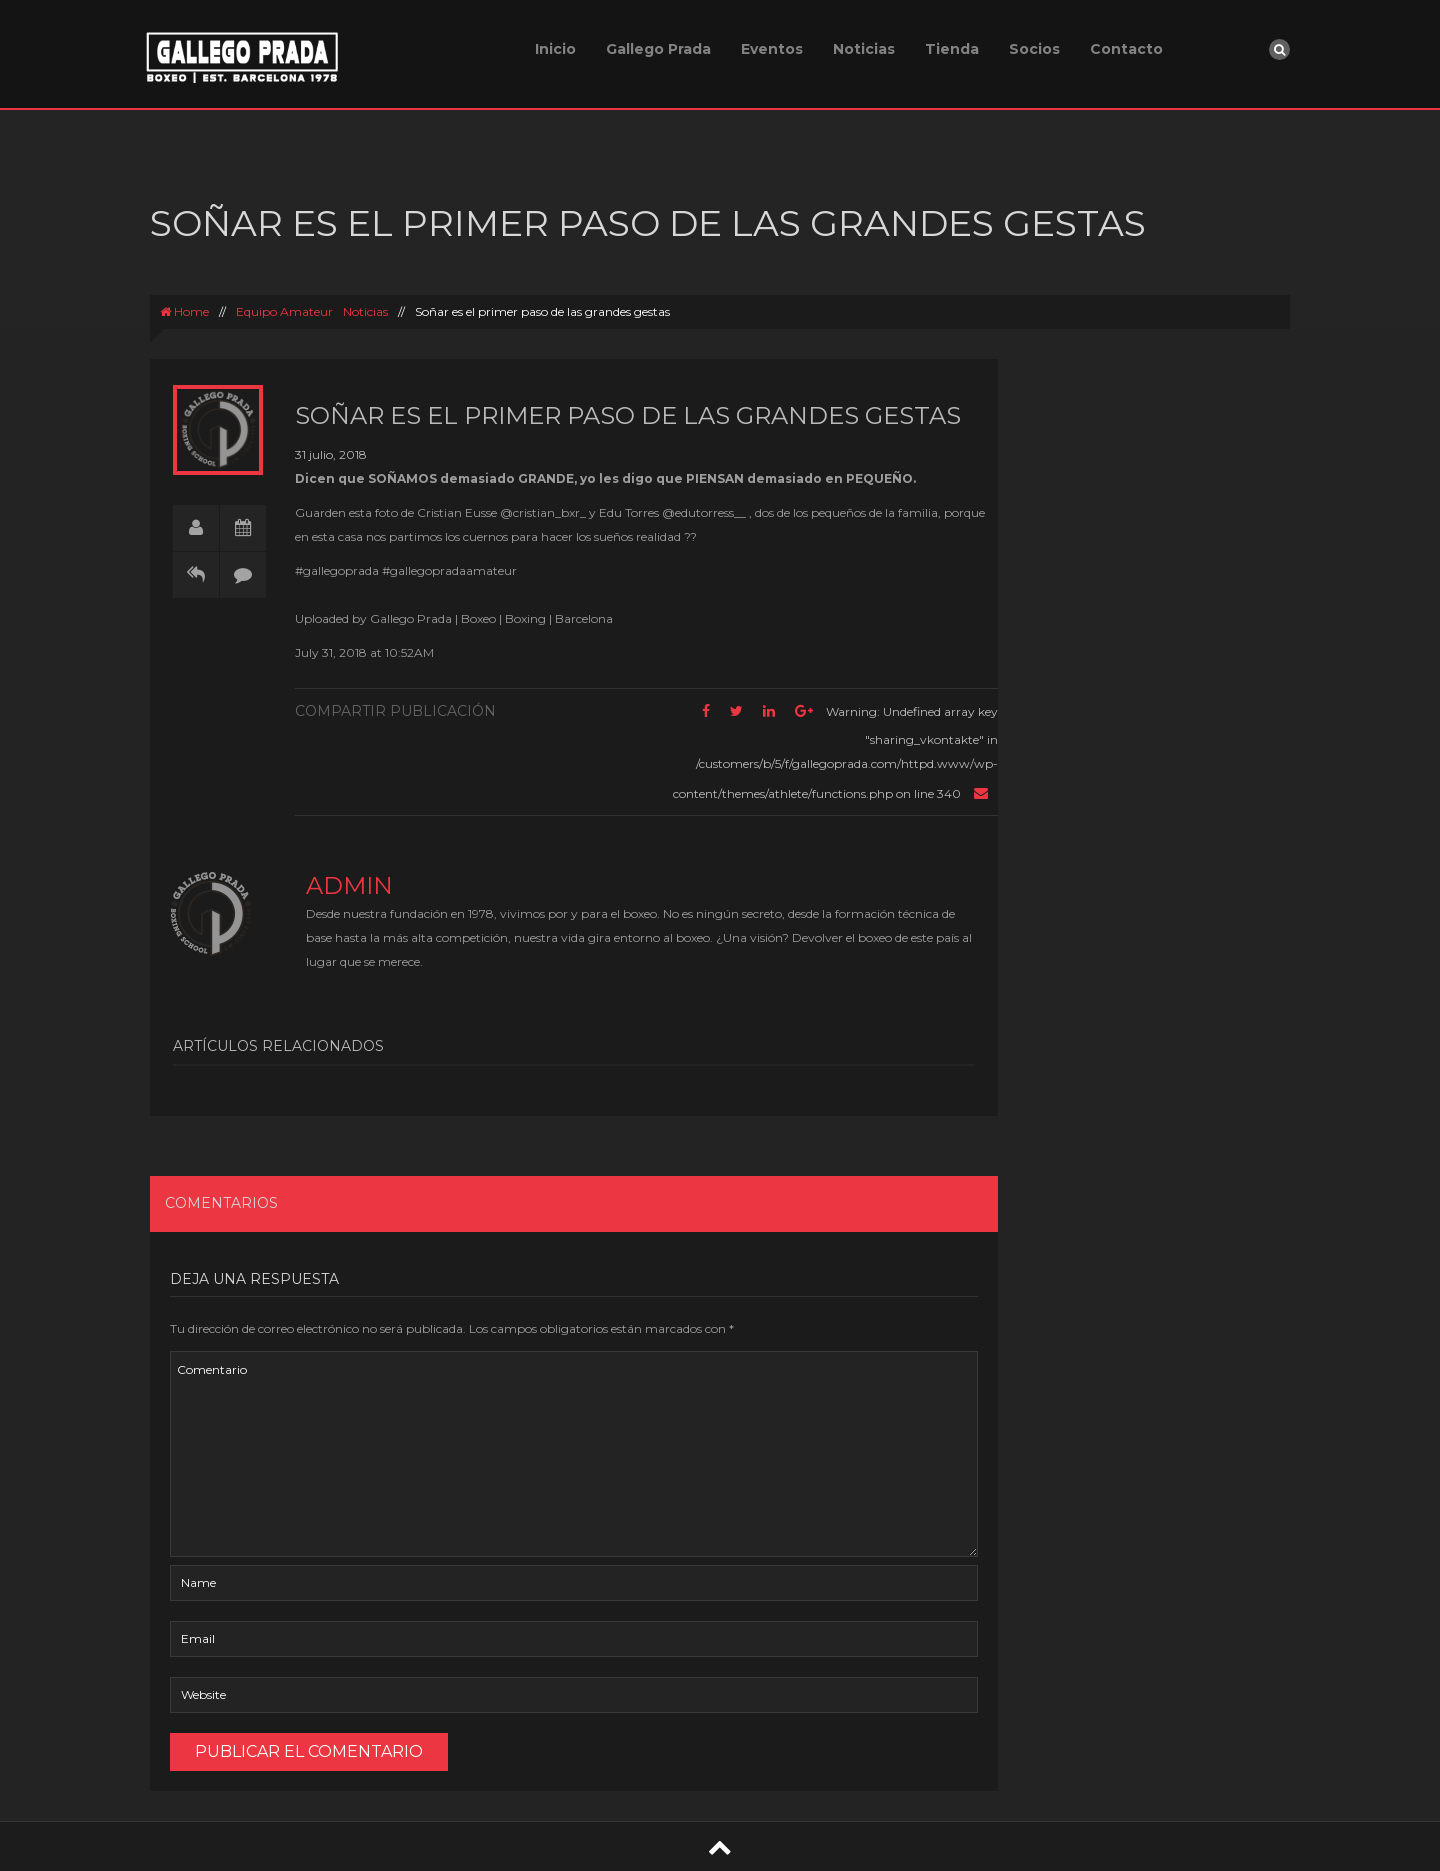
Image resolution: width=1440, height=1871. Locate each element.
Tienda (952, 49)
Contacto (1126, 49)
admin (349, 885)
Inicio (555, 49)
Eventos (772, 49)
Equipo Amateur (284, 311)
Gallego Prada (658, 49)
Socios (1034, 49)
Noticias (864, 49)
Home (184, 311)
